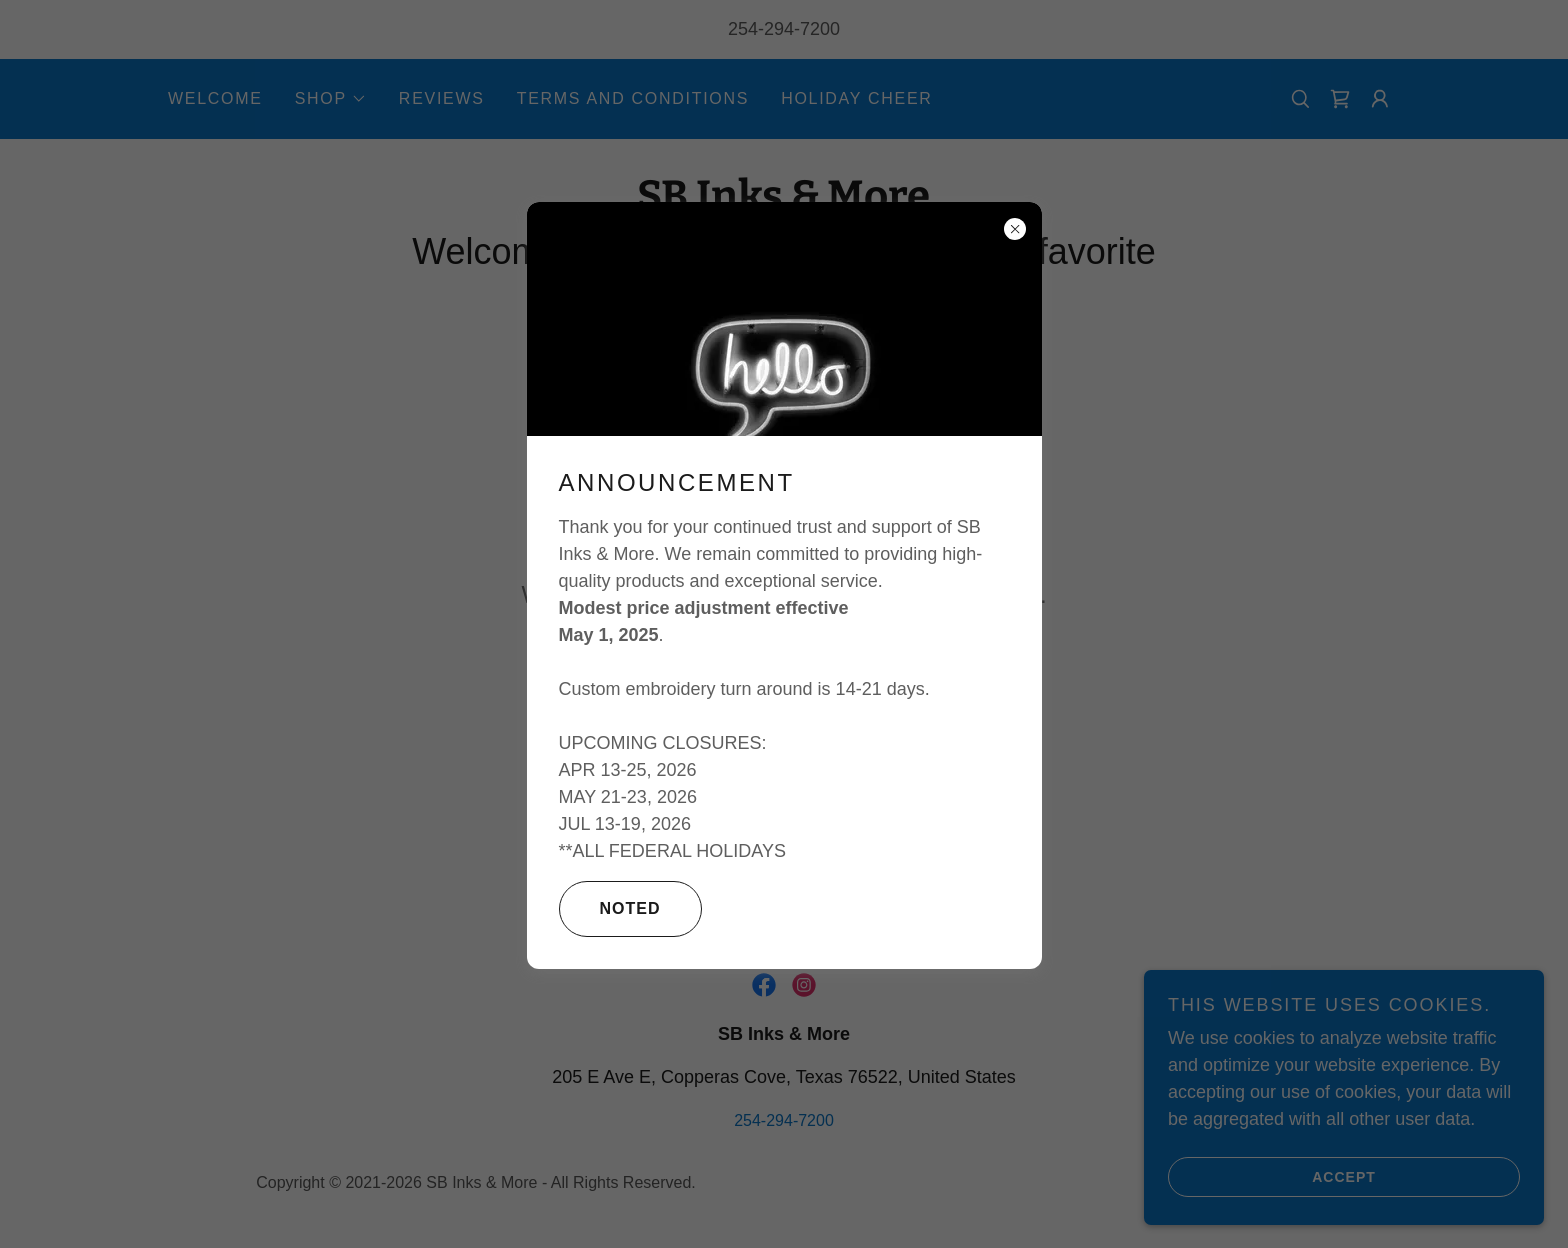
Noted (610, 909)
